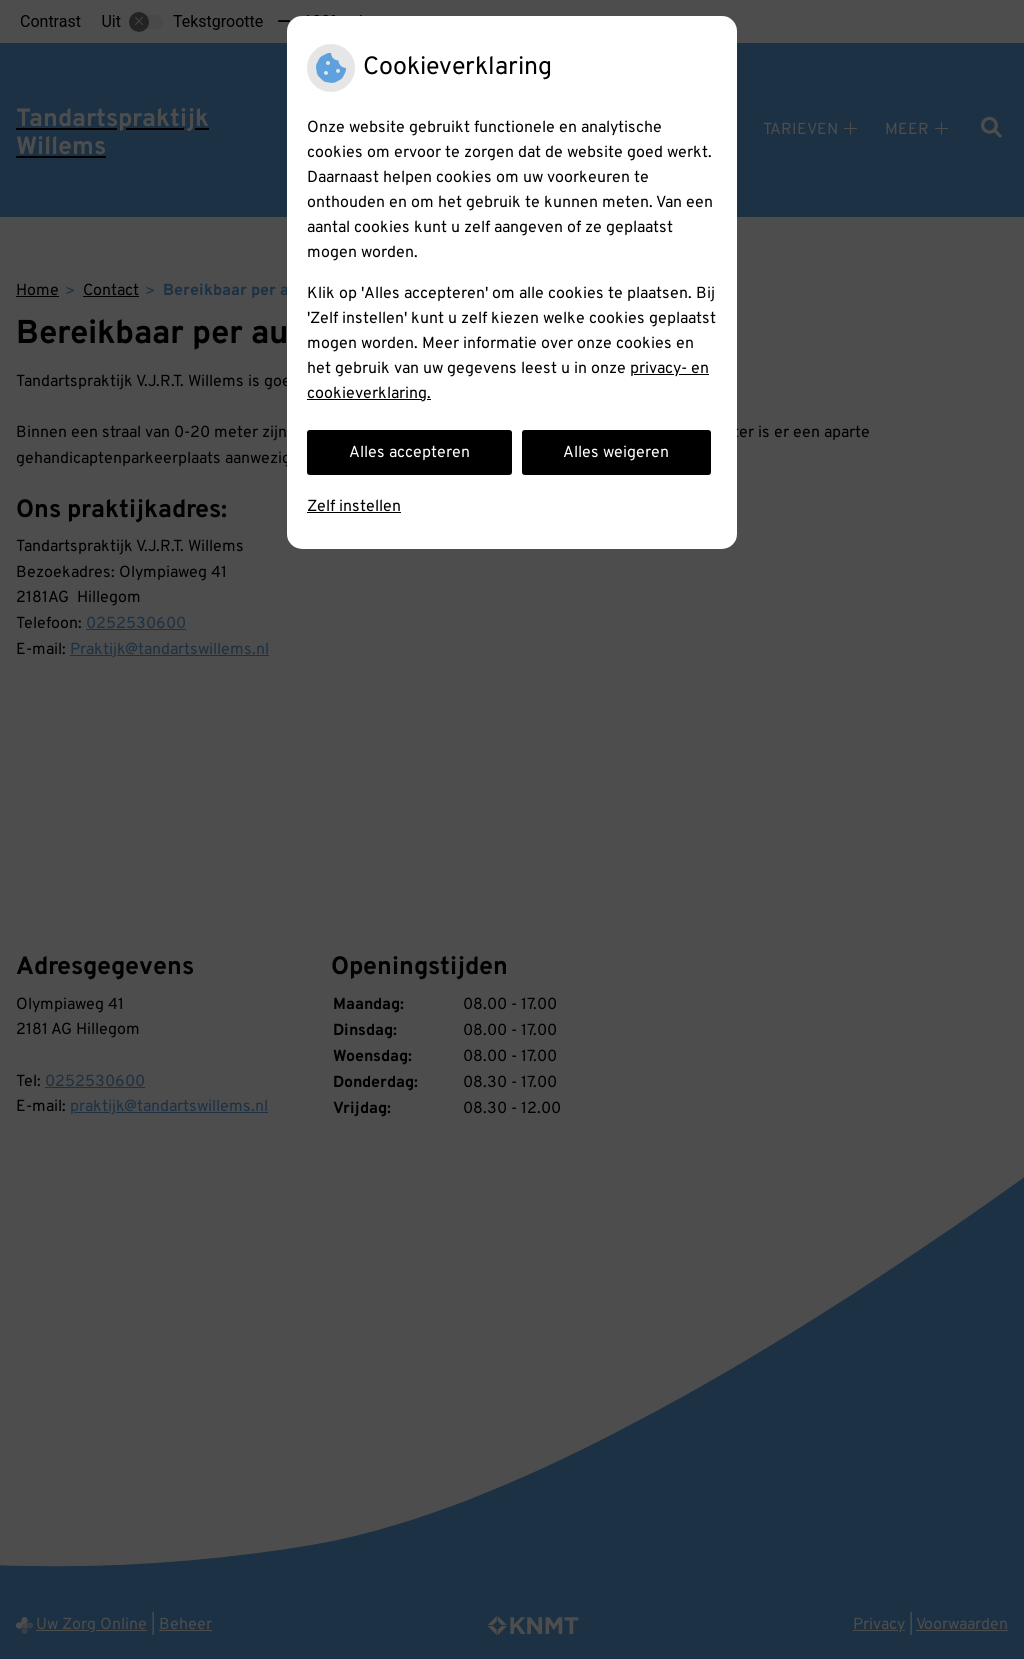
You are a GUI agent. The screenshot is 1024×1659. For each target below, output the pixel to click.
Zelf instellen (354, 507)
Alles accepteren (409, 453)
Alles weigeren (616, 453)
